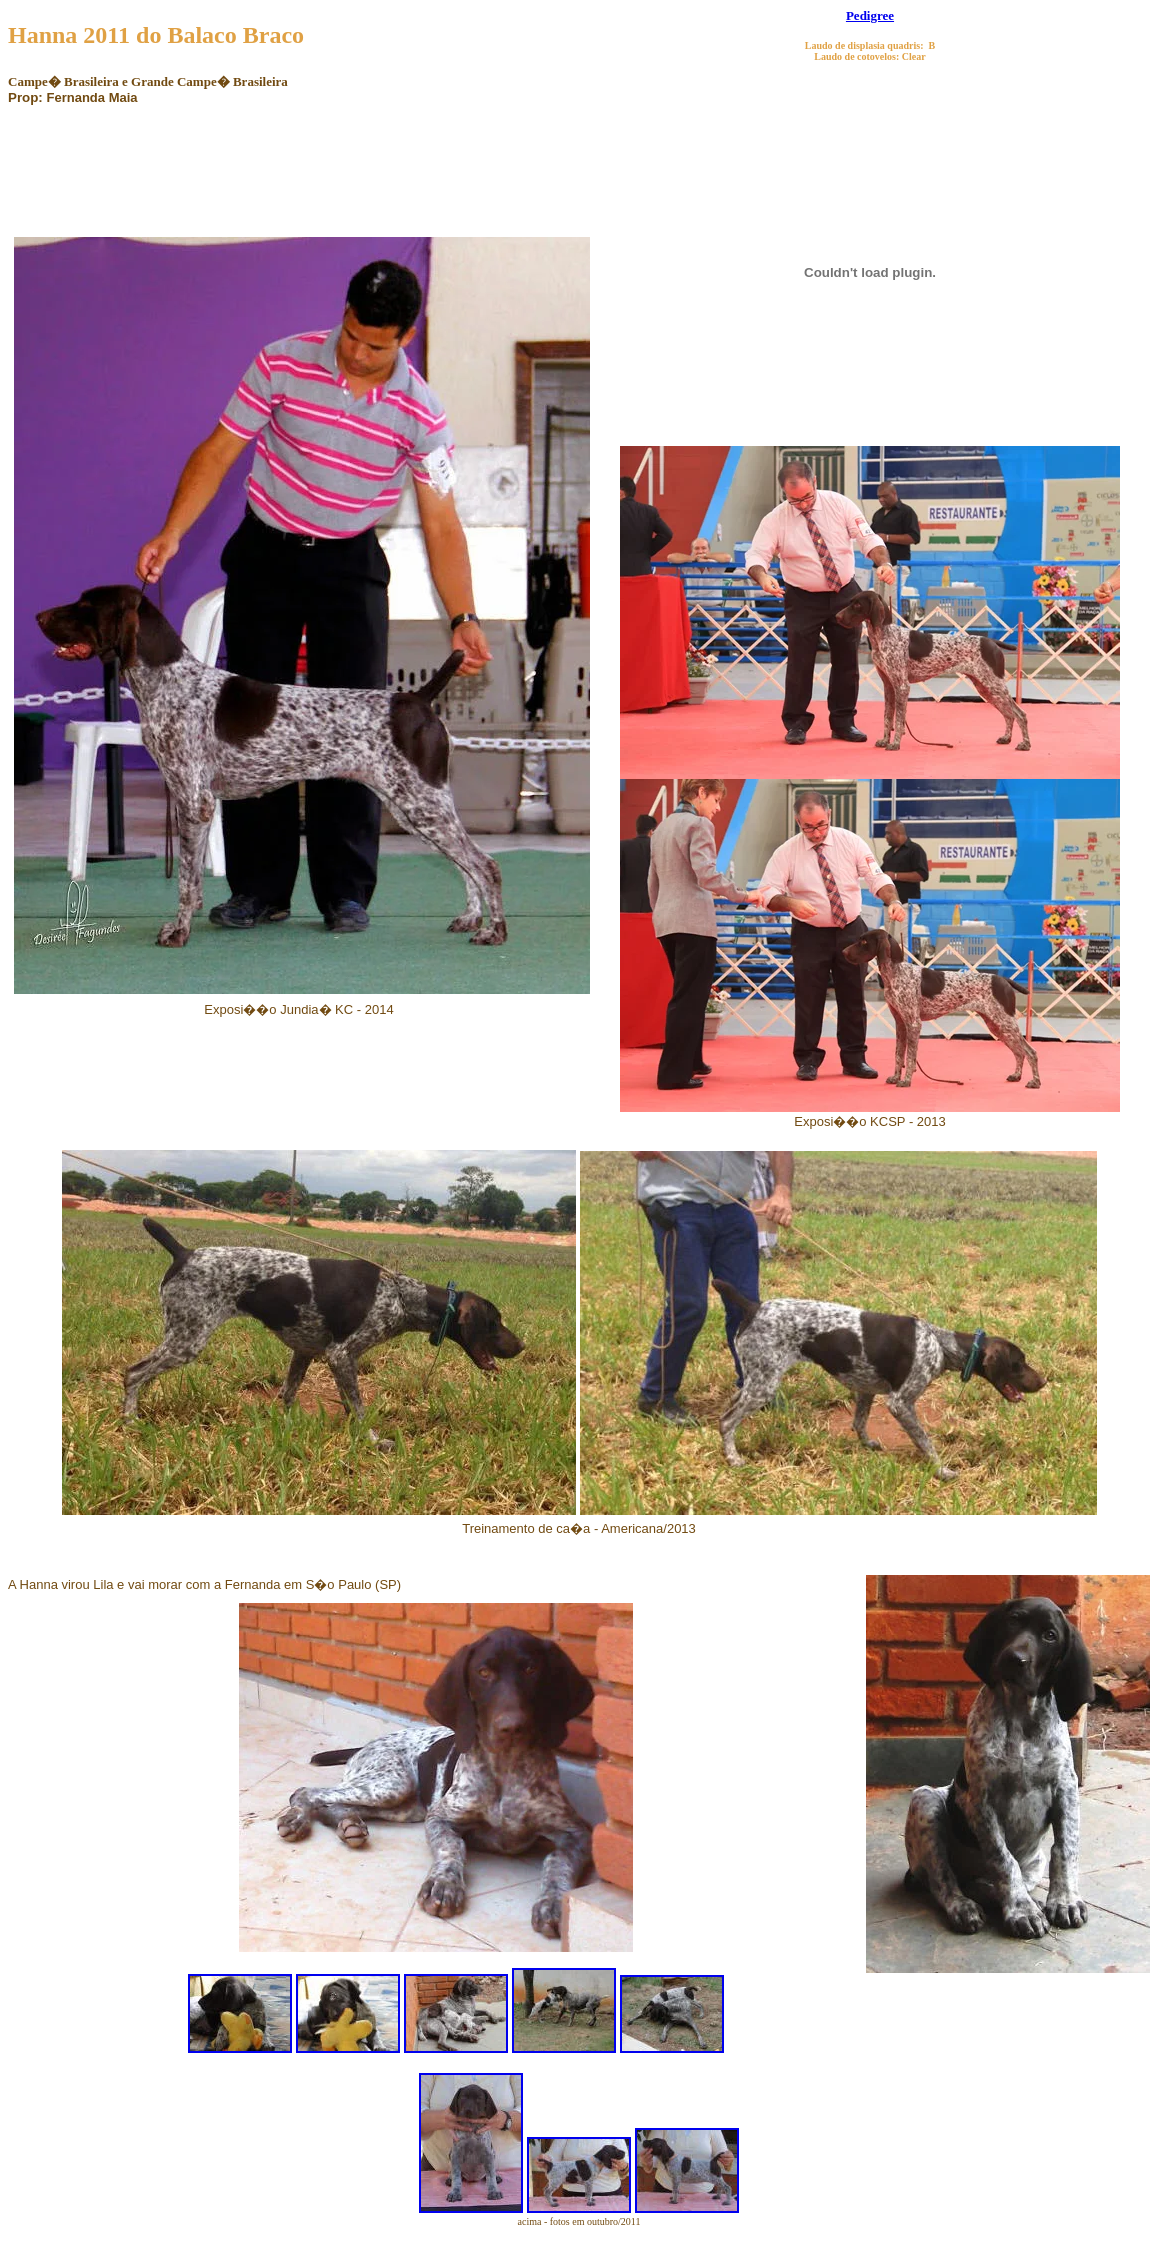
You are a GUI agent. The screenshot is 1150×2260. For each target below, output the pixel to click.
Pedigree (870, 15)
